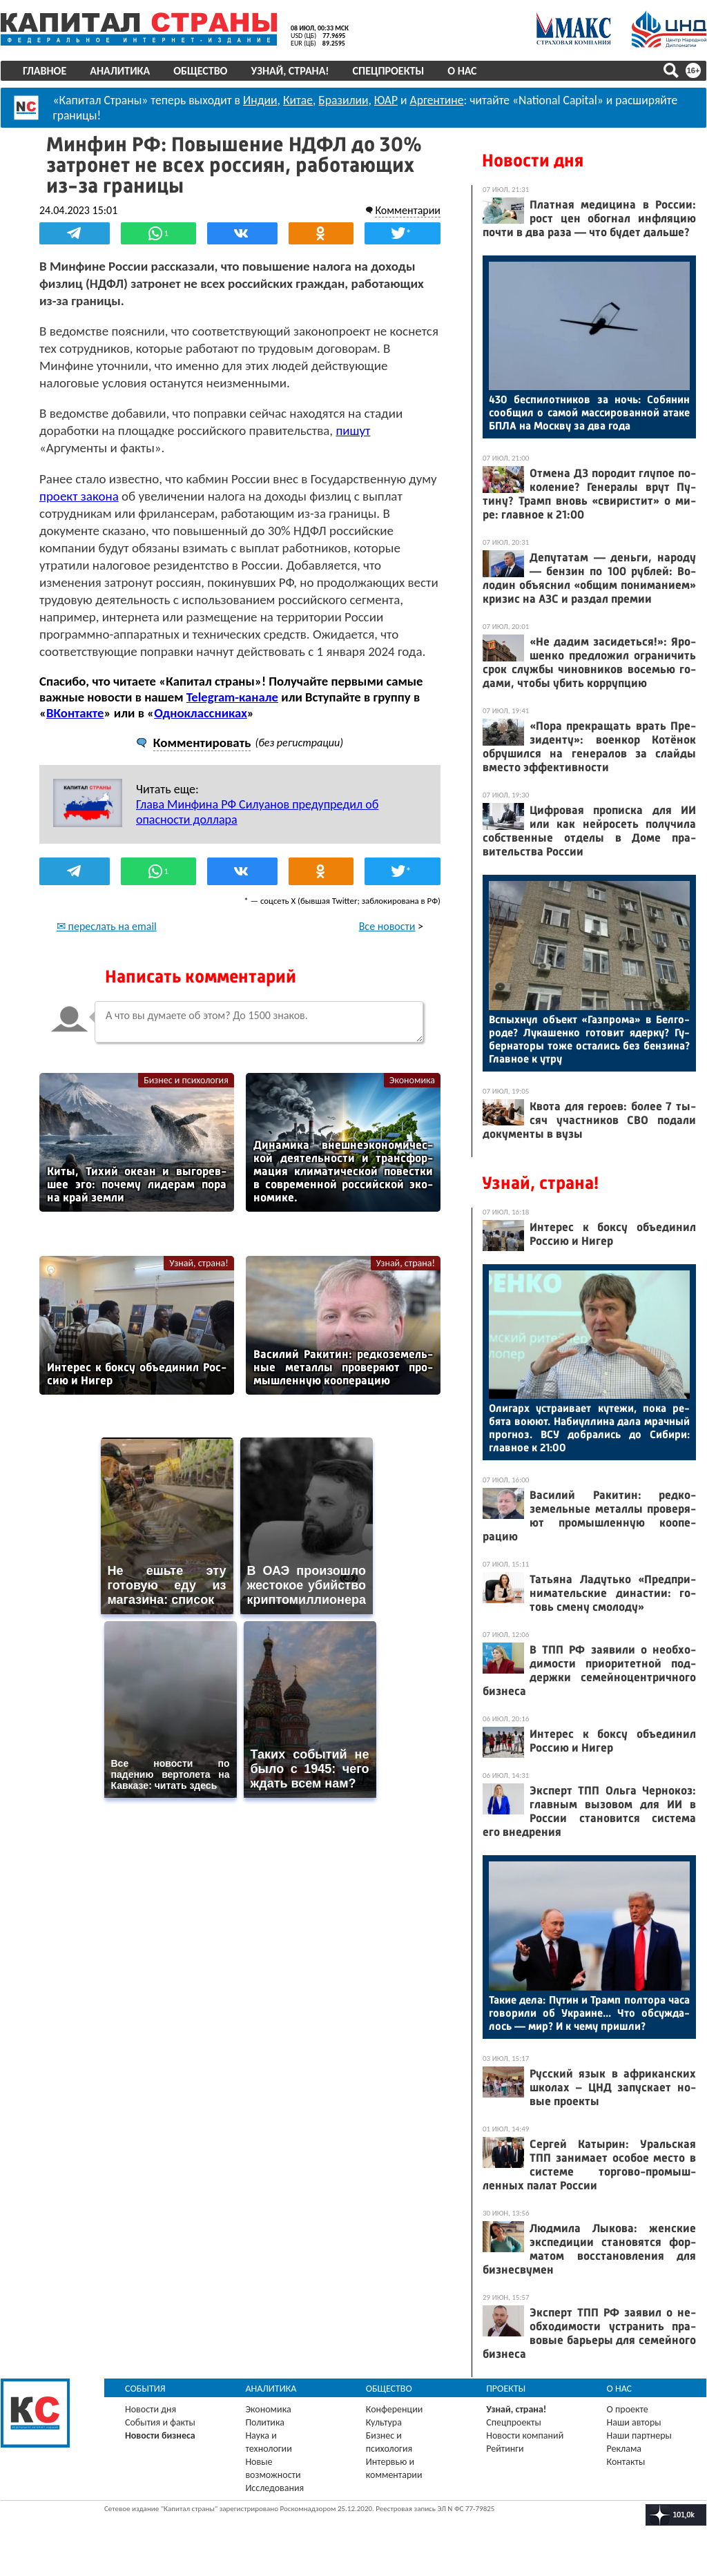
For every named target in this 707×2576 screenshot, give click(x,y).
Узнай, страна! (290, 70)
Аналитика (120, 70)
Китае (298, 100)
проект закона (79, 496)
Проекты (505, 2388)
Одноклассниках (200, 713)
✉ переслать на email (107, 926)
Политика (264, 2422)
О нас (461, 70)
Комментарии (407, 210)
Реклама (624, 2448)
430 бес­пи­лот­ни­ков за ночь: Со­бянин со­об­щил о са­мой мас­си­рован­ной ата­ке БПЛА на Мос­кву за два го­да (589, 412)
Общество (200, 70)
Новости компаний (524, 2435)
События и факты (160, 2422)
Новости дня (532, 160)
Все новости (387, 926)
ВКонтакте (75, 713)
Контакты (626, 2462)
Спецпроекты (389, 70)
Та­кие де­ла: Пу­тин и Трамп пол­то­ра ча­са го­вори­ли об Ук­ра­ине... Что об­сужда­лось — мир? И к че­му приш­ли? (589, 2013)
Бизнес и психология (186, 1080)
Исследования (274, 2488)
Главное (44, 70)
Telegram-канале (232, 697)
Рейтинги (504, 2448)
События (145, 2388)
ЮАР (386, 100)
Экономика (412, 1080)
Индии (260, 100)
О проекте (627, 2409)
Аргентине (437, 100)
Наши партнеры (639, 2435)
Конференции (394, 2409)
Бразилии (343, 100)
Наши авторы (634, 2422)
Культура (384, 2422)
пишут (353, 430)
